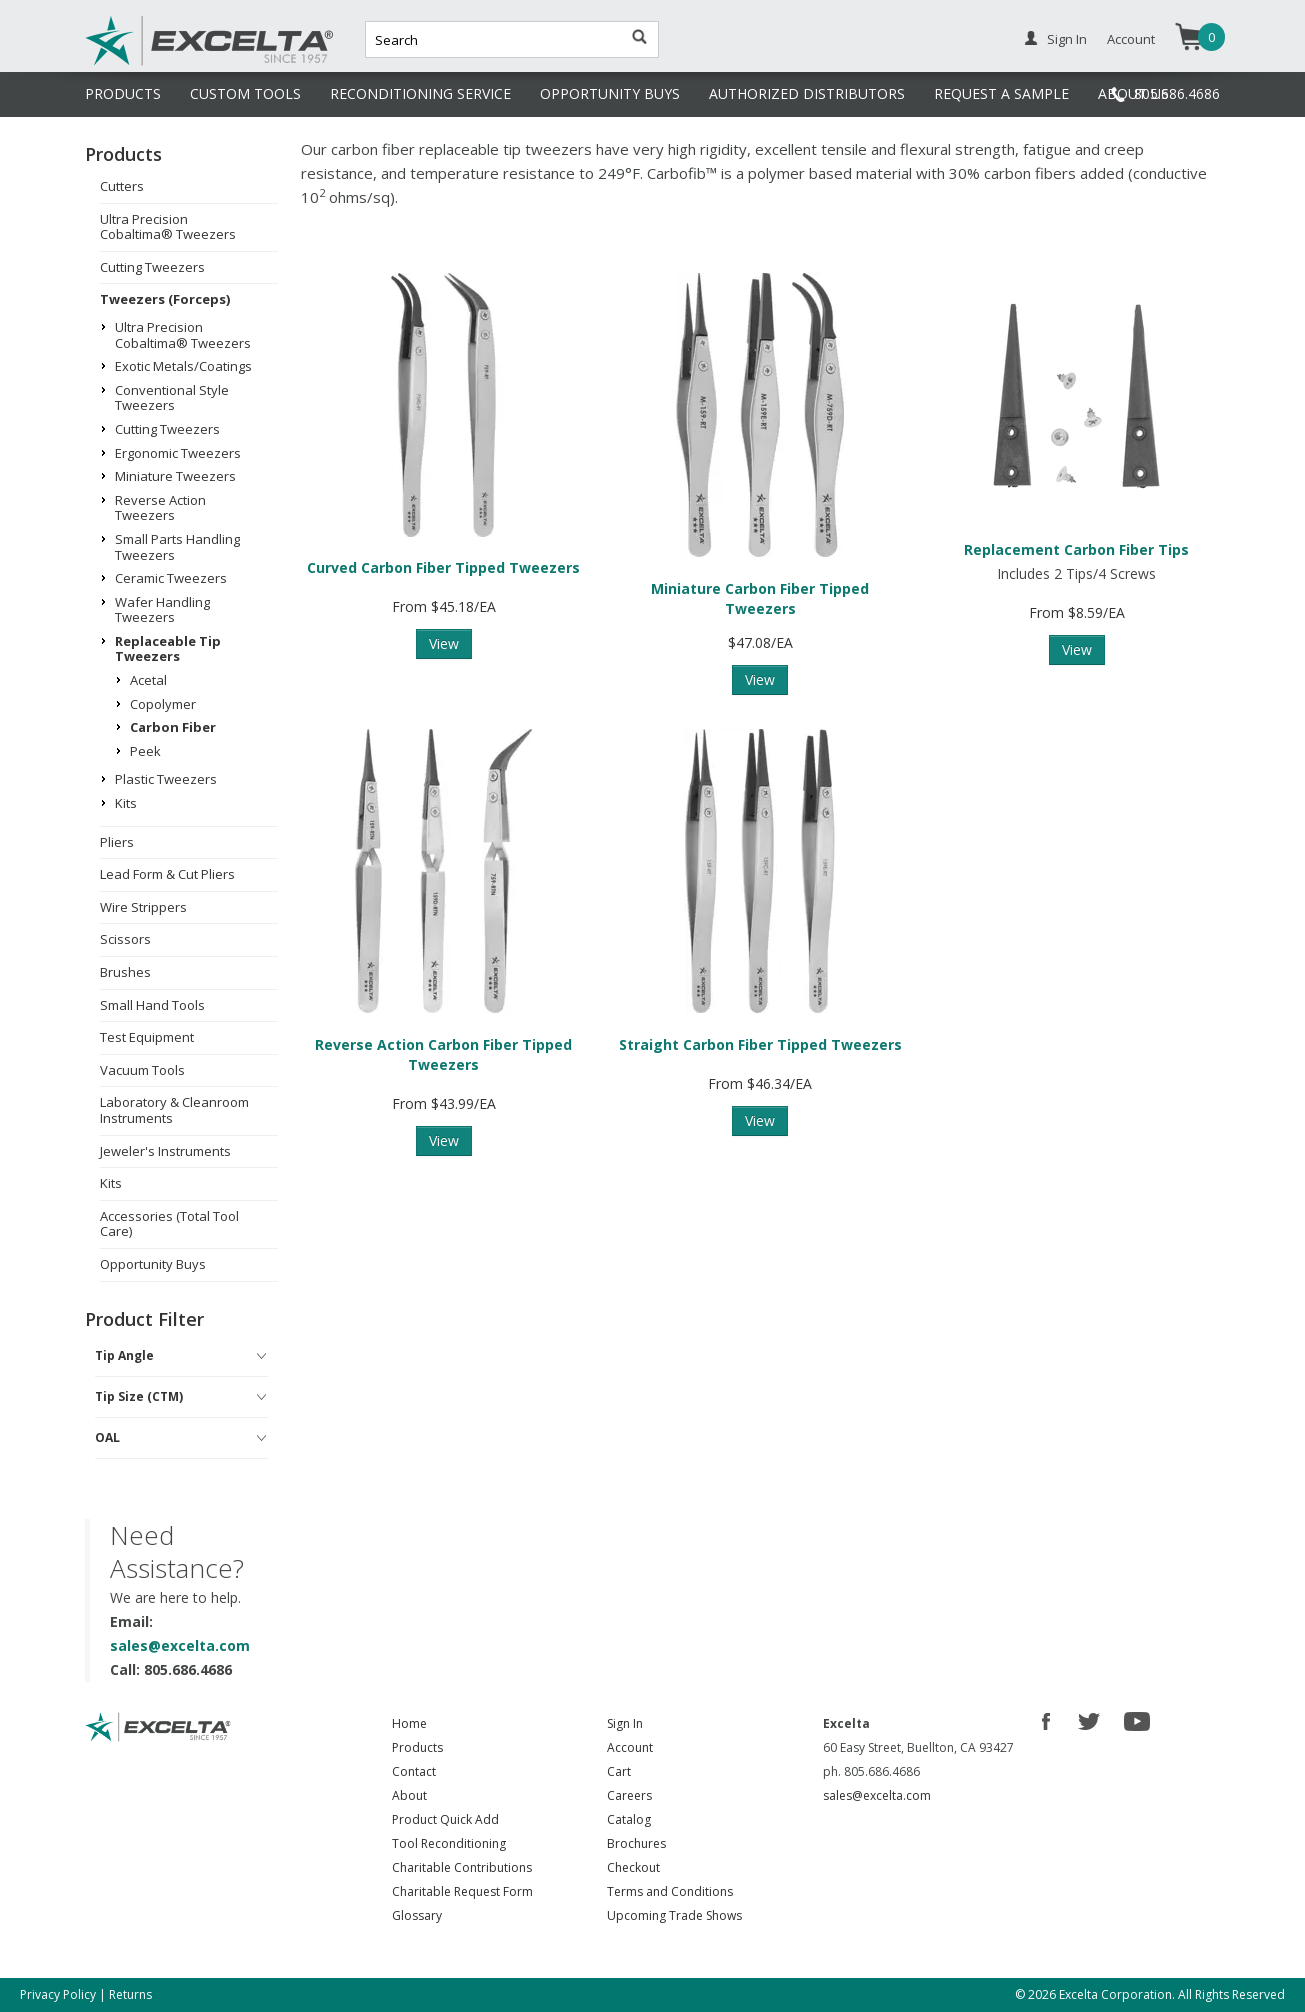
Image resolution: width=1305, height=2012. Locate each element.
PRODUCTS (123, 93)
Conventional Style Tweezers (172, 398)
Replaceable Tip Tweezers (168, 649)
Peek (145, 751)
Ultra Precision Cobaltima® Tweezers (168, 227)
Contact (414, 1771)
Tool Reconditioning (449, 1843)
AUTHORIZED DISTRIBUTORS (807, 93)
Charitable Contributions (462, 1867)
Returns (130, 1994)
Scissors (125, 939)
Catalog (629, 1819)
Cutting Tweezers (152, 267)
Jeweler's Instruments (165, 1151)
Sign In (1067, 39)
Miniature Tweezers (175, 476)
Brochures (636, 1843)
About (409, 1795)
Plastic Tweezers (166, 779)
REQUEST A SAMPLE (1001, 93)
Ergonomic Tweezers (178, 453)
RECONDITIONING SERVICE (420, 93)
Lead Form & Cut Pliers (167, 874)
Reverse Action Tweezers (160, 508)
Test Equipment (147, 1037)
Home (409, 1723)
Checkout (633, 1867)
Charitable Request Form (462, 1891)
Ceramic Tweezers (171, 578)
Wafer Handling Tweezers (162, 610)
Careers (629, 1795)
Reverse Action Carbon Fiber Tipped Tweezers (443, 1054)
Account (1131, 39)
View (444, 643)
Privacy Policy (58, 1994)
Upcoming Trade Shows (674, 1915)
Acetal (148, 680)
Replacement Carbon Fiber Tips (1076, 549)
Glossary (417, 1915)
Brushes (125, 972)
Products (417, 1747)
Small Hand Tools (152, 1005)
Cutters (122, 186)
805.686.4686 (1177, 93)
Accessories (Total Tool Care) (169, 1224)
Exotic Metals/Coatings (183, 366)
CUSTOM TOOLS (245, 93)
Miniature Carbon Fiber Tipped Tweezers (760, 598)
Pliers (117, 842)
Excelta (148, 63)
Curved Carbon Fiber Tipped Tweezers (443, 567)
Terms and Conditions (670, 1891)
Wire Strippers (143, 907)
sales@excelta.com (180, 1645)
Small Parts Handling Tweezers (177, 547)
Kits (126, 803)
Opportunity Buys (153, 1264)
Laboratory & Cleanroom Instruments (174, 1110)
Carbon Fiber (173, 727)
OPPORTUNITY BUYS (610, 93)
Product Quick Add (445, 1819)
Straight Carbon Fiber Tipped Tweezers (760, 1044)
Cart (619, 1771)
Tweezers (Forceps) (165, 299)
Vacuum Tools (142, 1070)
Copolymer (163, 704)
